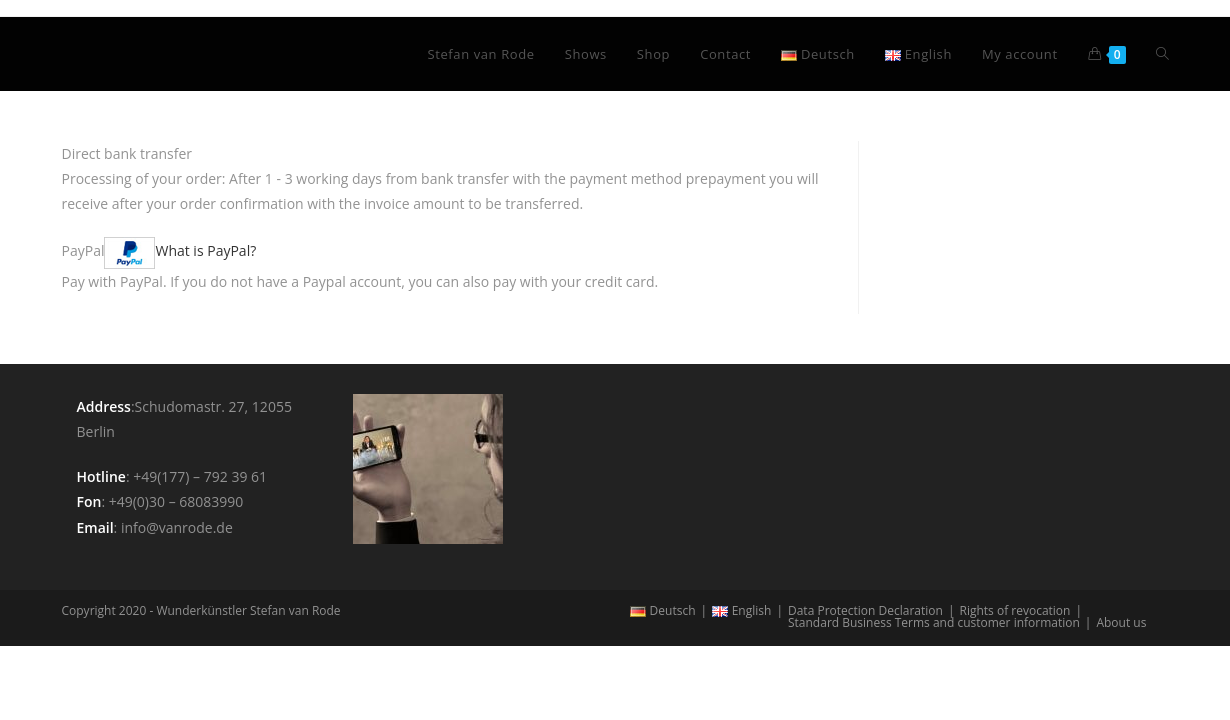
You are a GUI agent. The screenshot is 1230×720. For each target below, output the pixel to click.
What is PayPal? (205, 250)
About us (1121, 622)
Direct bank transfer (127, 153)
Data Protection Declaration (865, 610)
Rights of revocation (1014, 610)
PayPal (159, 250)
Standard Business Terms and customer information (934, 622)
